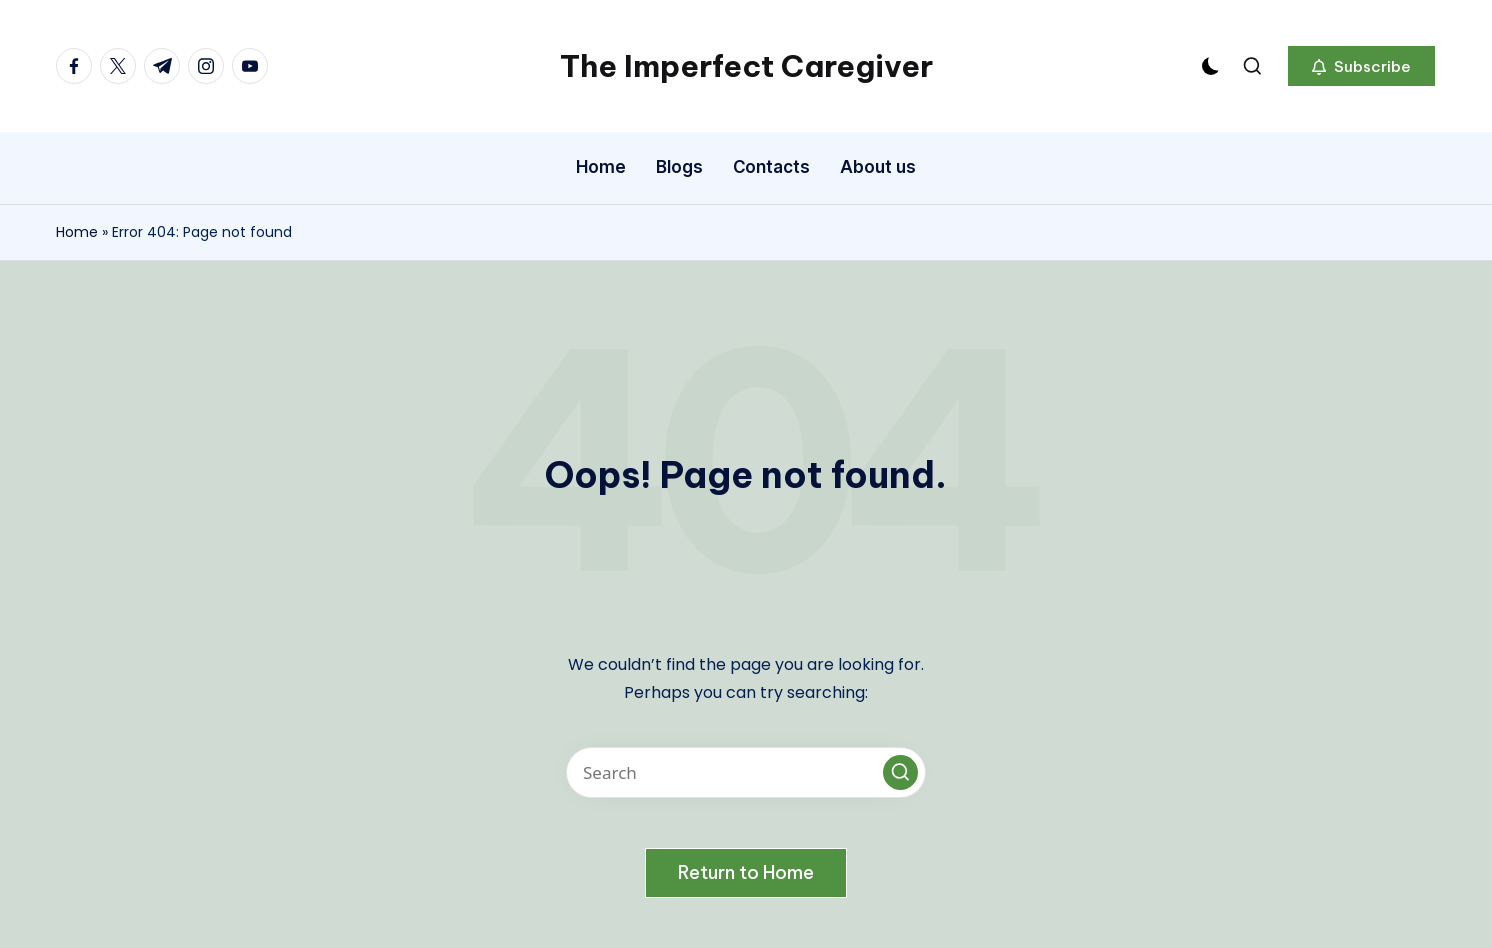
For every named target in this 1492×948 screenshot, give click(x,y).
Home (77, 232)
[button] (1361, 66)
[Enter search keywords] (746, 772)
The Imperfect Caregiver (746, 66)
